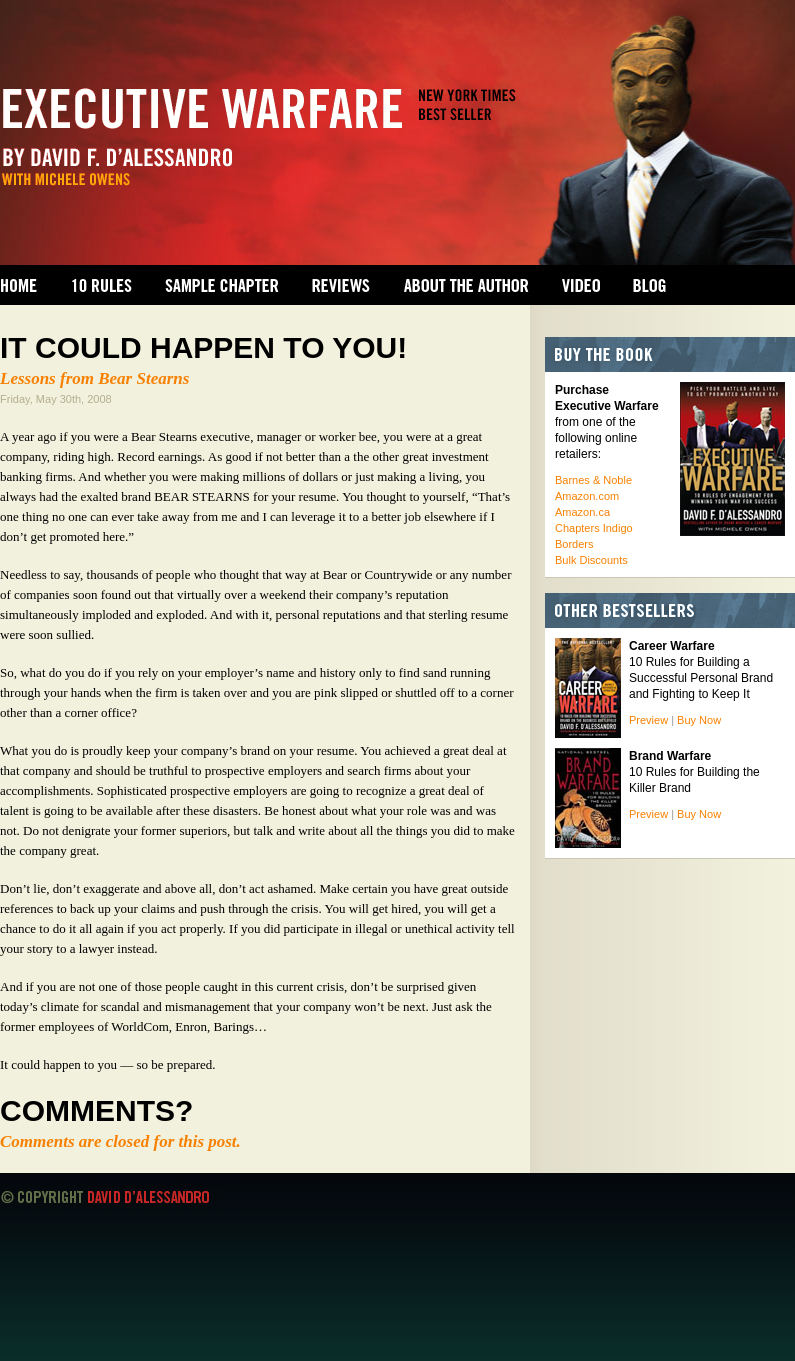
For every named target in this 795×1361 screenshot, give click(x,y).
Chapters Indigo (594, 528)
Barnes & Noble (593, 480)
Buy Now (699, 720)
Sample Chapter (222, 285)
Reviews (341, 285)
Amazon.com (587, 496)
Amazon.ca (582, 512)
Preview (648, 720)
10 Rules (101, 285)
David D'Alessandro (147, 1197)
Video (581, 285)
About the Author (466, 285)
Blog (650, 285)
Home (19, 285)
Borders (574, 544)
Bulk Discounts (591, 560)
